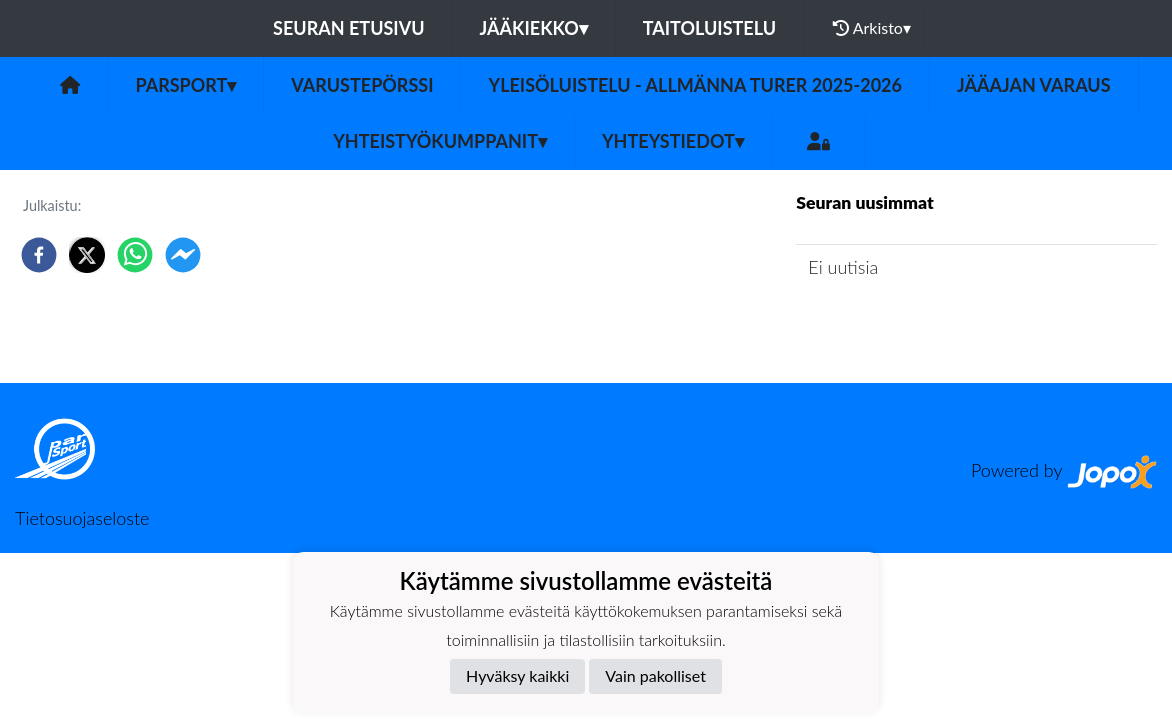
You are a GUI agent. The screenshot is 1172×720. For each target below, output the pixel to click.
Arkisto (872, 28)
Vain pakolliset (655, 675)
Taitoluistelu (709, 28)
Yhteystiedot (673, 141)
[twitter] (87, 255)
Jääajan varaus (1034, 85)
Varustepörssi (362, 85)
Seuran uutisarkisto (884, 323)
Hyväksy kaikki (517, 675)
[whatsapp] (135, 255)
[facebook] (39, 255)
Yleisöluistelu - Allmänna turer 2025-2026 (695, 85)
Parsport (185, 85)
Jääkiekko (534, 28)
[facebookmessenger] (183, 255)
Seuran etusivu (349, 28)
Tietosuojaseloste (82, 518)
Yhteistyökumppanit (440, 141)
